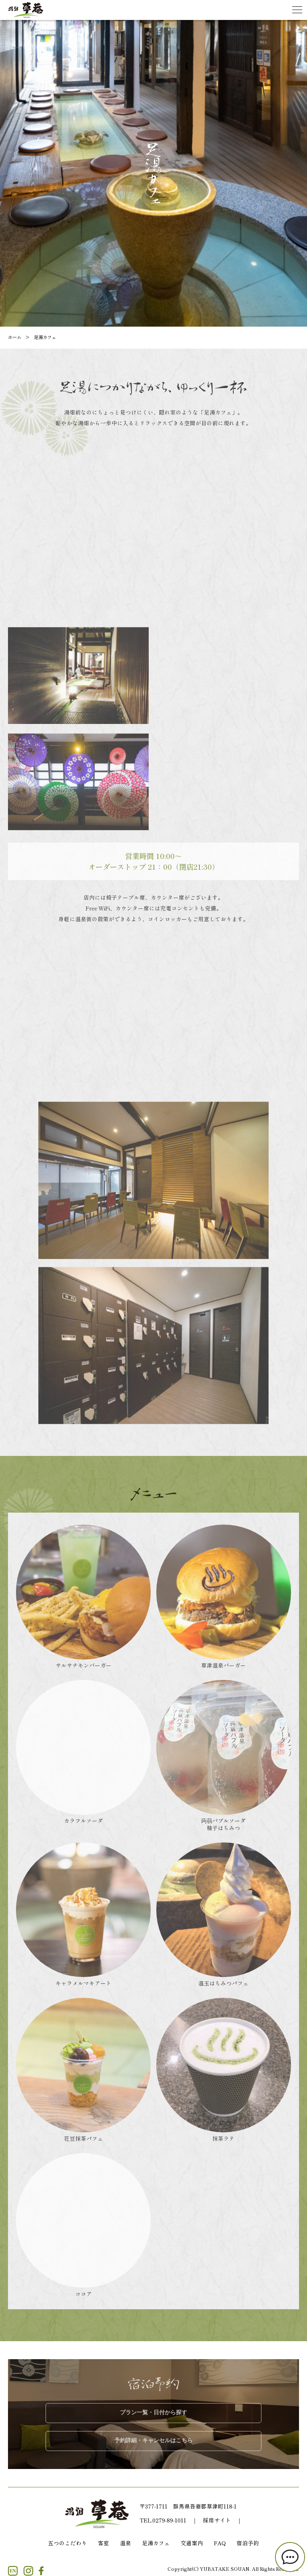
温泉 (125, 2543)
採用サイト (217, 2520)
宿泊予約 (248, 2543)
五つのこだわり (67, 2543)
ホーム (14, 337)
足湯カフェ (156, 2543)
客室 (103, 2543)
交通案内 (192, 2543)
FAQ (220, 2543)
